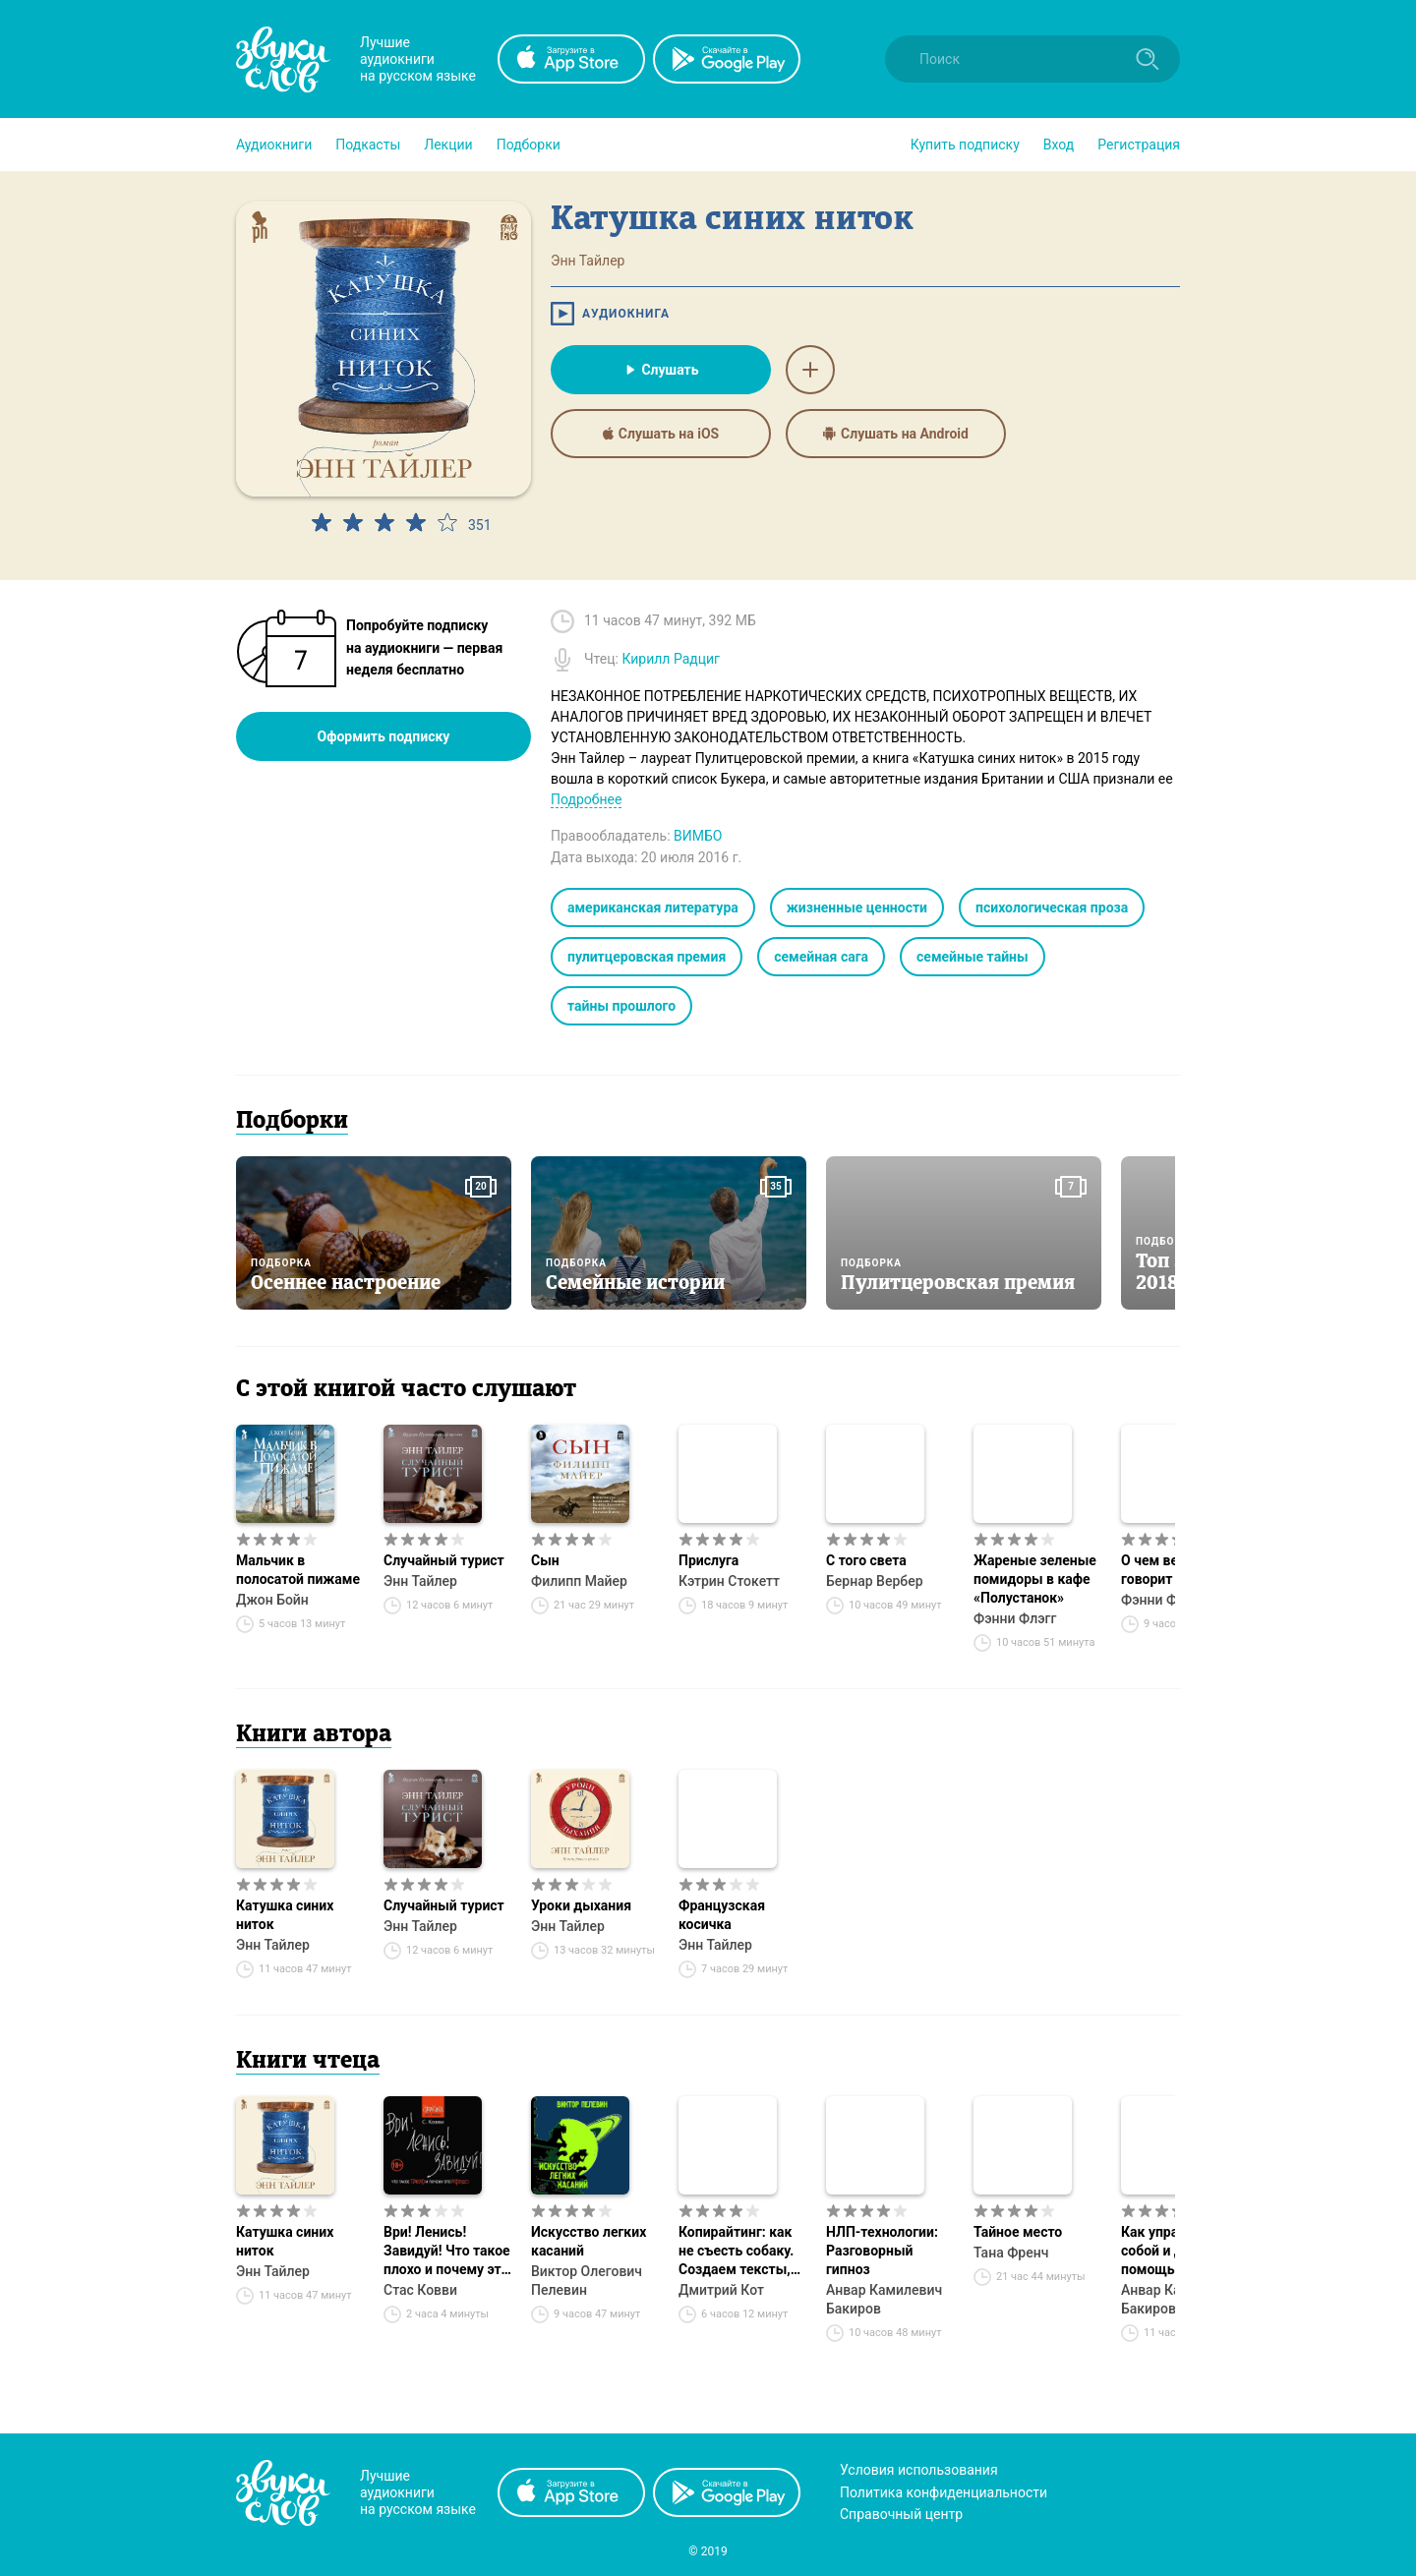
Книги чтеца (308, 2062)
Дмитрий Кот (721, 2290)
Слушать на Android (896, 433)
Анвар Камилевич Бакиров (884, 2299)
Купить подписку (965, 144)
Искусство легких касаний (588, 2241)
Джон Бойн (272, 1600)
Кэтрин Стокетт (729, 1581)
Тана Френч (1011, 2252)
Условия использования (919, 2470)
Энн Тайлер (420, 1581)
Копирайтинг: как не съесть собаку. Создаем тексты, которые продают (737, 2251)
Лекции (448, 144)
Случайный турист (444, 1560)
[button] (274, 144)
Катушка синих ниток (284, 1915)
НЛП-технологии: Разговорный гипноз (882, 2250)
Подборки (528, 144)
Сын (545, 1560)
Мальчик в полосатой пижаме (298, 1569)
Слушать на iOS (661, 433)
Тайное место (1018, 2232)
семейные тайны (972, 957)
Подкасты (367, 144)
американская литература (652, 907)
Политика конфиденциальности (943, 2492)
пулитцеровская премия (646, 957)
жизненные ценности (857, 907)
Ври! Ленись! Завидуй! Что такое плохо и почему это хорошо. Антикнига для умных (447, 2251)
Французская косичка (721, 1915)
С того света (866, 1560)
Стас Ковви (420, 2290)
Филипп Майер (579, 1581)
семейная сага (821, 957)
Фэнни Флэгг (1015, 1618)
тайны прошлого (621, 1006)
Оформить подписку (384, 736)
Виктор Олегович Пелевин (586, 2280)
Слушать (660, 370)
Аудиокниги (274, 144)
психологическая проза (1051, 907)
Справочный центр (901, 2514)
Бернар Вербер (874, 1581)
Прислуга (708, 1560)
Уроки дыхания (581, 1905)
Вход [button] (1058, 144)
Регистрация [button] (1138, 144)
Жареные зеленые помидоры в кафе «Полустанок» (1035, 1579)
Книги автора (313, 1735)
